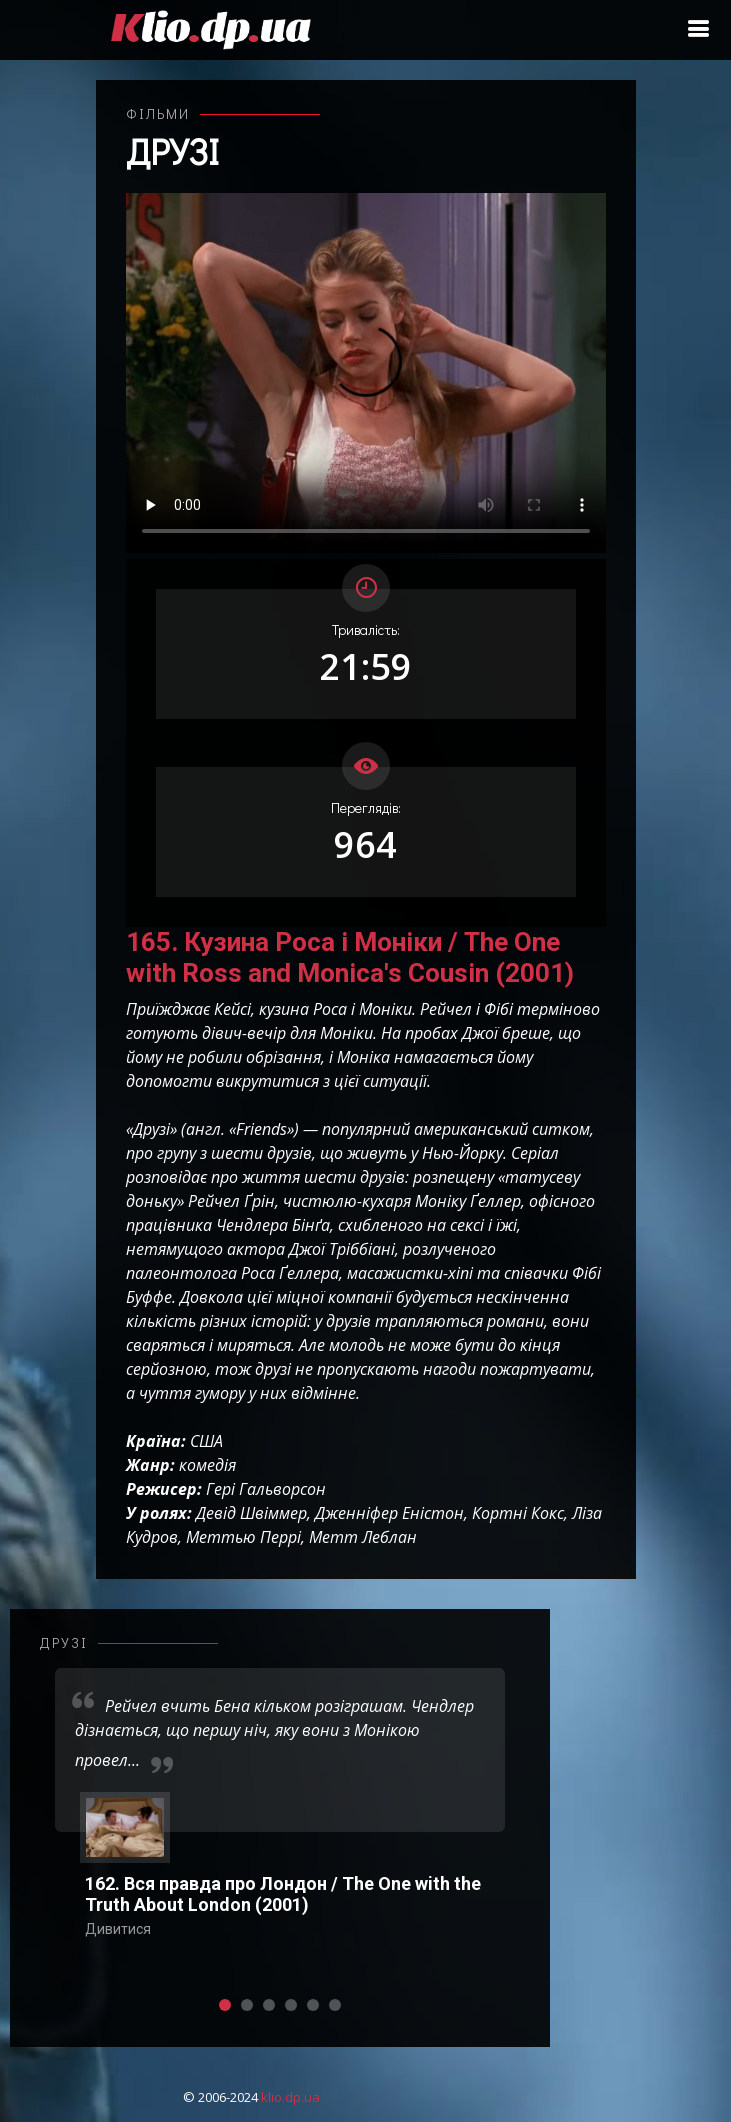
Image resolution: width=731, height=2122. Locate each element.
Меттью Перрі (243, 1537)
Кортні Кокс (518, 1513)
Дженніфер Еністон (389, 1513)
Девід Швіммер (251, 1513)
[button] (225, 2005)
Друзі (172, 151)
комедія (207, 1465)
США (206, 1441)
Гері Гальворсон (266, 1489)
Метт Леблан (363, 1537)
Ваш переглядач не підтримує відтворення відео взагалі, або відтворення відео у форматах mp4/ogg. (366, 373)
